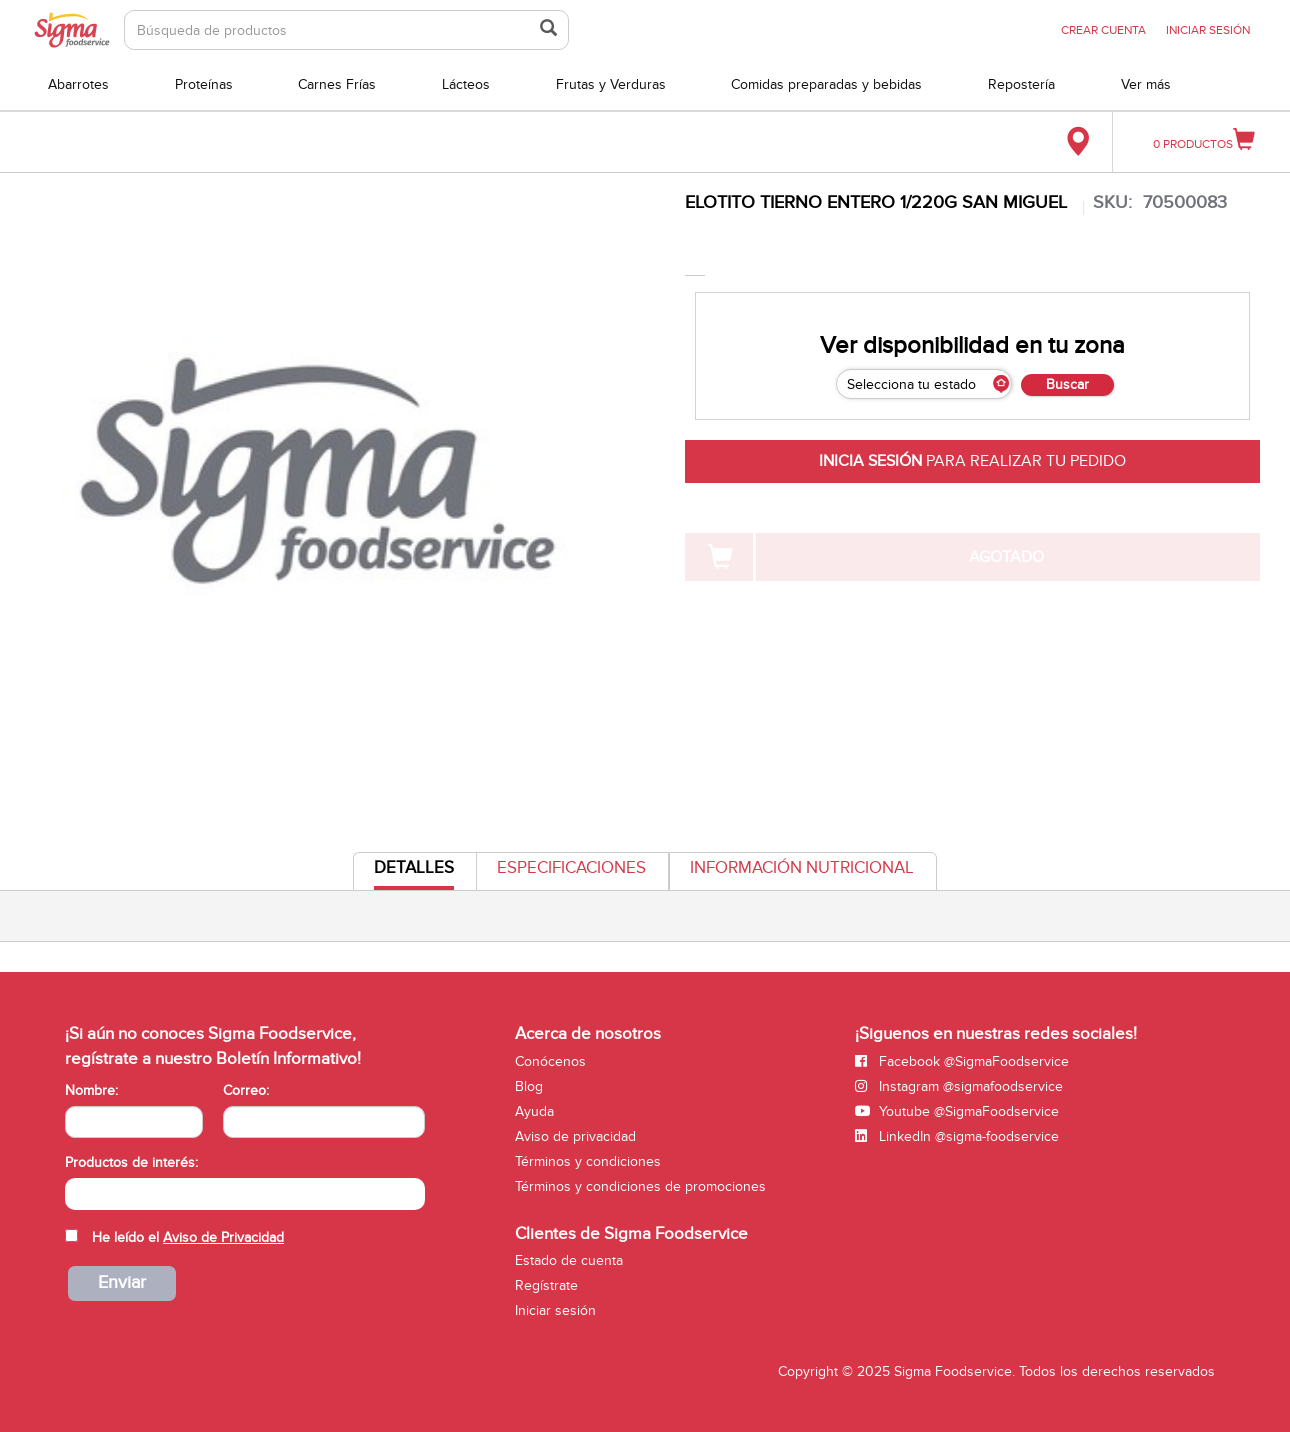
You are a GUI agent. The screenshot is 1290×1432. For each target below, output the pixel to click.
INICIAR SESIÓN (1208, 30)
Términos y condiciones (588, 1161)
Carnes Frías (337, 84)
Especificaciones (571, 868)
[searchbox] (75, 1192)
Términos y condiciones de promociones (640, 1186)
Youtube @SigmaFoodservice (957, 1111)
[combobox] (245, 1194)
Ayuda (534, 1111)
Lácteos (466, 84)
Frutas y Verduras (611, 84)
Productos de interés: (131, 1162)
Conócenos (550, 1061)
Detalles (414, 873)
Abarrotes (78, 84)
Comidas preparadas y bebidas (826, 84)
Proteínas (204, 84)
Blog (529, 1086)
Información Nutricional (802, 868)
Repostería (1021, 84)
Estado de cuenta (569, 1260)
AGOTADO (1006, 557)
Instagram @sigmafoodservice (959, 1086)
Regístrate (546, 1285)
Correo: (246, 1090)
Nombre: (91, 1090)
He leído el (188, 1237)
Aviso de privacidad (575, 1136)
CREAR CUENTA (1103, 30)
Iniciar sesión (555, 1310)
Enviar (122, 1282)
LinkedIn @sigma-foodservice (957, 1136)
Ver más (1146, 84)
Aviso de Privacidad (223, 1237)
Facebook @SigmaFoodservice (962, 1061)
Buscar (1067, 384)
